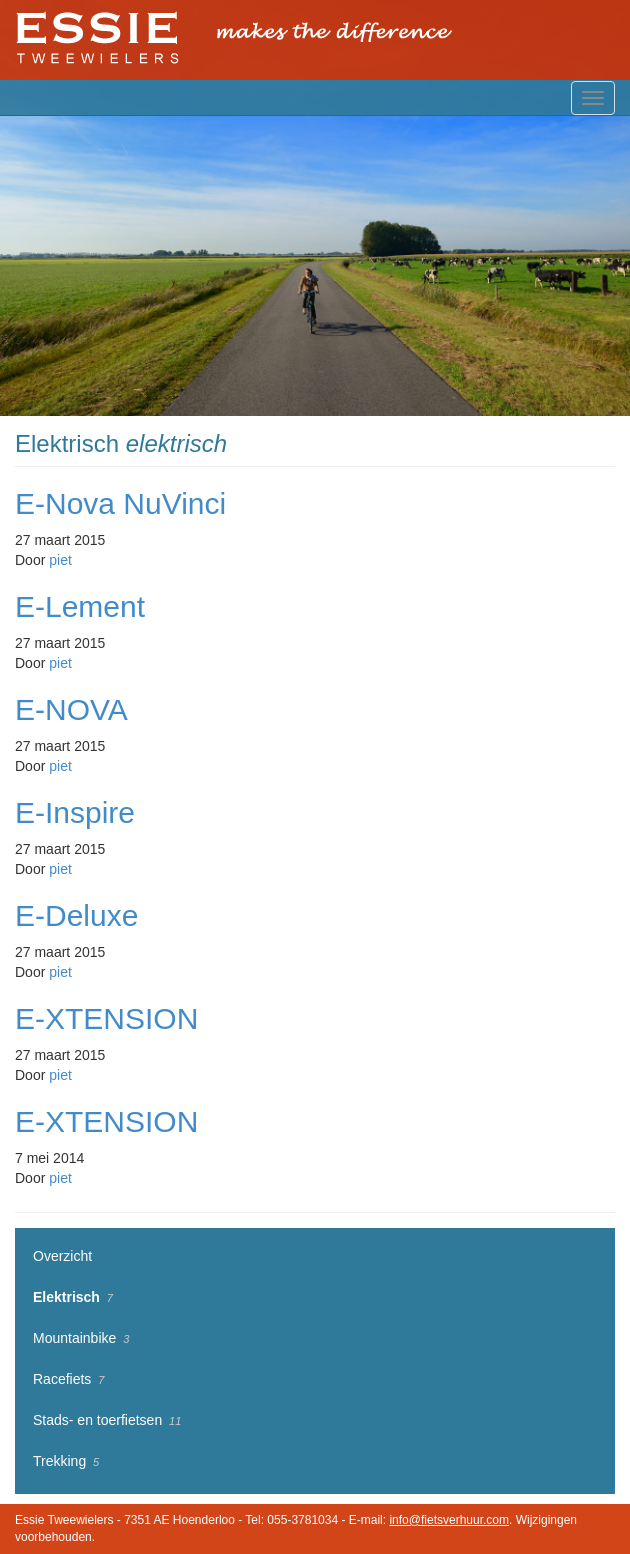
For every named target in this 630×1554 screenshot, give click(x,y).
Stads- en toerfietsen (97, 1420)
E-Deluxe (76, 915)
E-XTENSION (106, 1018)
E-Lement (80, 606)
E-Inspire (75, 812)
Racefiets (62, 1379)
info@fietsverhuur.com (449, 1520)
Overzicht (62, 1256)
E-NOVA (71, 709)
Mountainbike (74, 1338)
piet (60, 560)
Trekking (59, 1461)
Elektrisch (66, 1297)
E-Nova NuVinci (120, 503)
